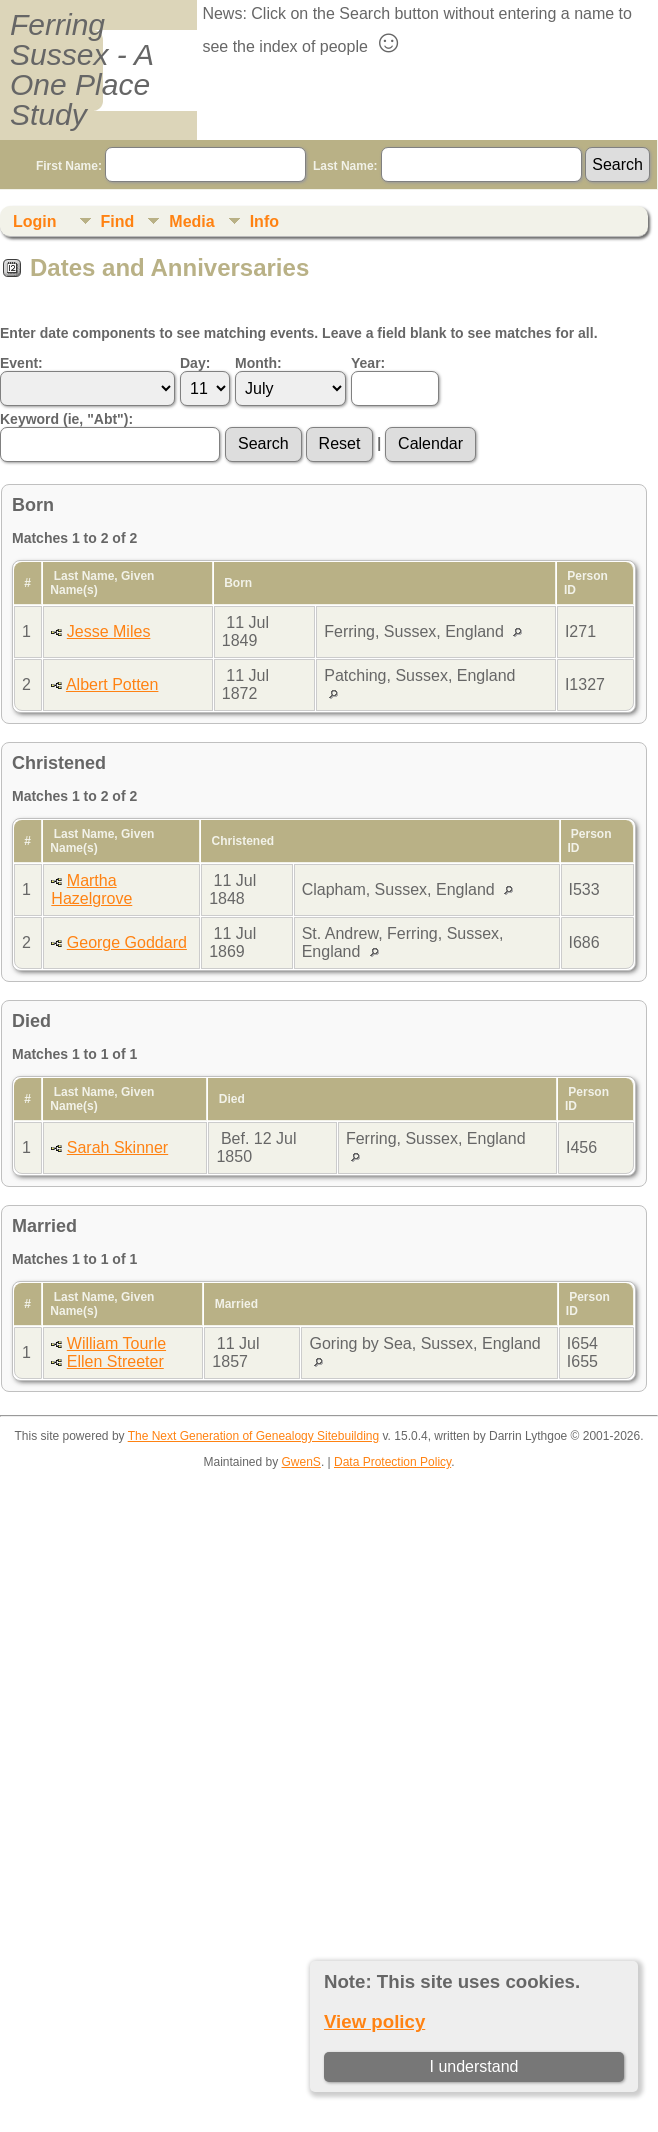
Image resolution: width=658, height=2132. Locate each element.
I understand (474, 2066)
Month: (258, 363)
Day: (195, 363)
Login (35, 221)
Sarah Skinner (117, 1147)
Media (191, 221)
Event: (21, 363)
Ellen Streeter (115, 1361)
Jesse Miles (109, 631)
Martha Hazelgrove (91, 889)
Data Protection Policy (392, 1462)
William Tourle (116, 1343)
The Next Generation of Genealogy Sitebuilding (254, 1436)
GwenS (301, 1462)
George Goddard (127, 942)
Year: (368, 363)
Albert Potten (112, 684)
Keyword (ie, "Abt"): (66, 419)
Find (118, 221)
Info (264, 221)
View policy (374, 2021)
